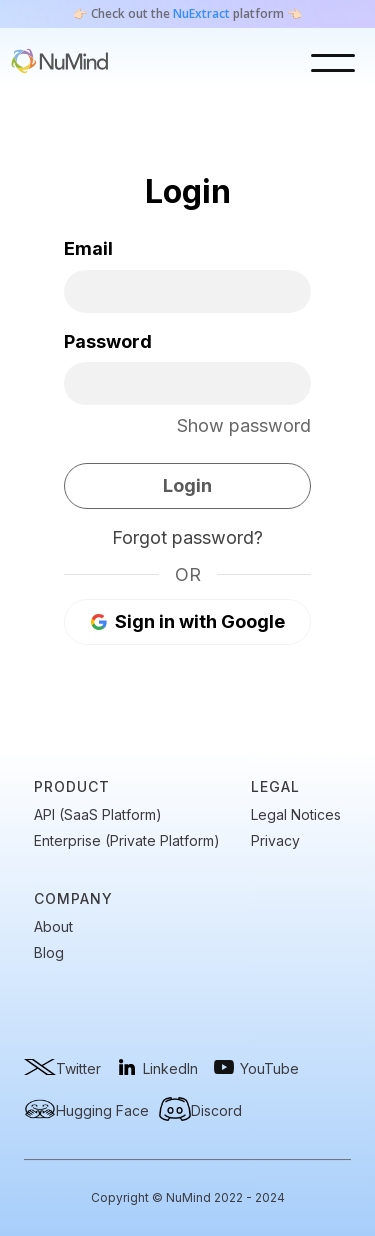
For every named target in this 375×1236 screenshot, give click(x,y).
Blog (49, 953)
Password (108, 341)
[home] (60, 63)
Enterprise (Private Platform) (127, 841)
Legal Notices (296, 815)
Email (88, 248)
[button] (338, 63)
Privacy (275, 841)
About (53, 927)
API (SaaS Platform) (98, 815)
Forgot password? (187, 537)
